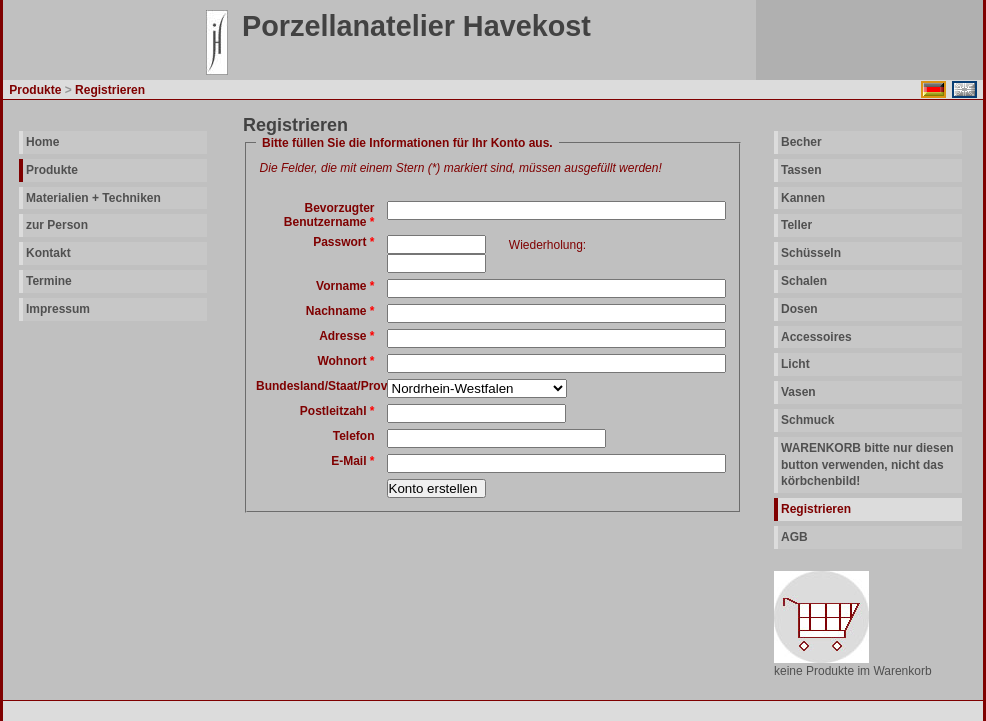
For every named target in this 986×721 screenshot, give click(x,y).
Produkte (52, 170)
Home (42, 142)
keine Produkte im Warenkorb (853, 671)
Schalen (804, 281)
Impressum (58, 309)
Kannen (803, 198)
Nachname (340, 311)
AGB (794, 537)
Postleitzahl (337, 411)
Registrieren (816, 509)
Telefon (354, 436)
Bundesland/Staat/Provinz (330, 386)
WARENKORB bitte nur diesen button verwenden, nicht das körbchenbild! (867, 465)
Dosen (799, 309)
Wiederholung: (547, 245)
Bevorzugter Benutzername (329, 215)
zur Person (57, 225)
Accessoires (816, 337)
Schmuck (807, 420)
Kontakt (48, 253)
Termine (49, 281)
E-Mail (352, 461)
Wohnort (345, 361)
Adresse (346, 336)
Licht (795, 364)
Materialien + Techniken (93, 198)
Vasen (798, 392)
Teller (796, 225)
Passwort (343, 242)
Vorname (345, 286)
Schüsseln (811, 253)
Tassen (801, 170)
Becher (801, 142)
